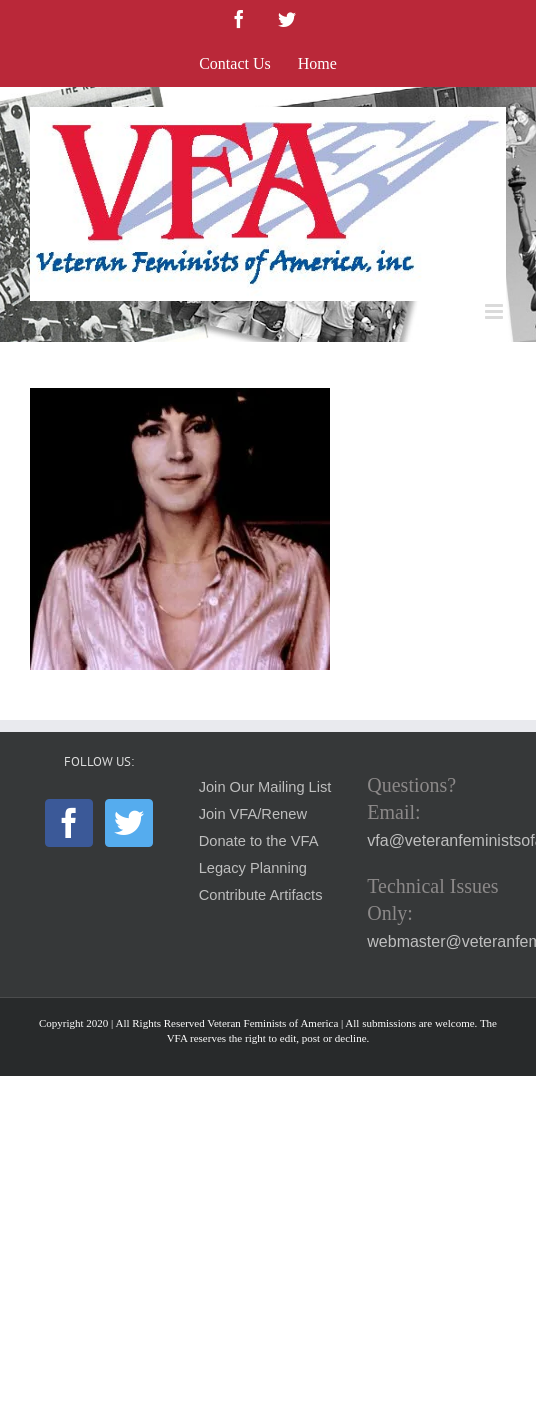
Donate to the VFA (259, 841)
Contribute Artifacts (261, 895)
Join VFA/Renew (253, 814)
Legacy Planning (253, 868)
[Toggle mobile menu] (495, 311)
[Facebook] (69, 823)
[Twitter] (129, 823)
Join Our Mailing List (265, 787)
